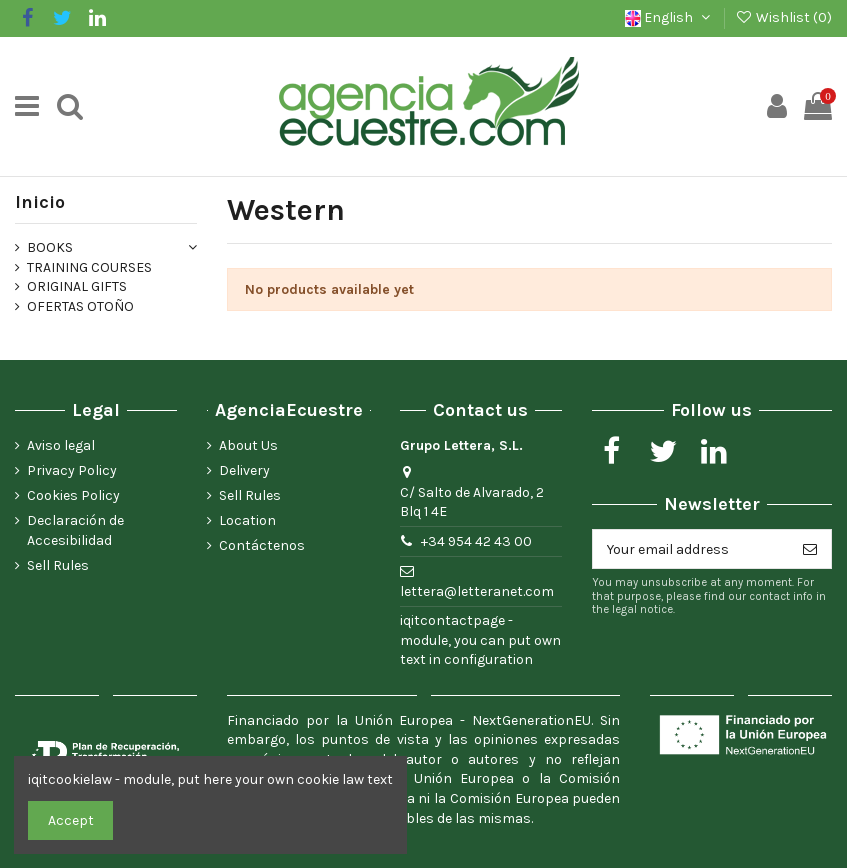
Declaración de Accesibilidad (75, 530)
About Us (248, 445)
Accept (71, 820)
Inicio (40, 202)
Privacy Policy (72, 470)
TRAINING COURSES (89, 267)
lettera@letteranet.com (477, 591)
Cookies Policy (73, 495)
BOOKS (50, 247)
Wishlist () (783, 17)
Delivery (244, 470)
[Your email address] (691, 549)
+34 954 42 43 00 (476, 541)
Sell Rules (58, 565)
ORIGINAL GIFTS (77, 286)
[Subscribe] (810, 549)
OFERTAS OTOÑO (80, 306)
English (669, 17)
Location (247, 520)
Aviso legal (61, 445)
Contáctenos (262, 545)
